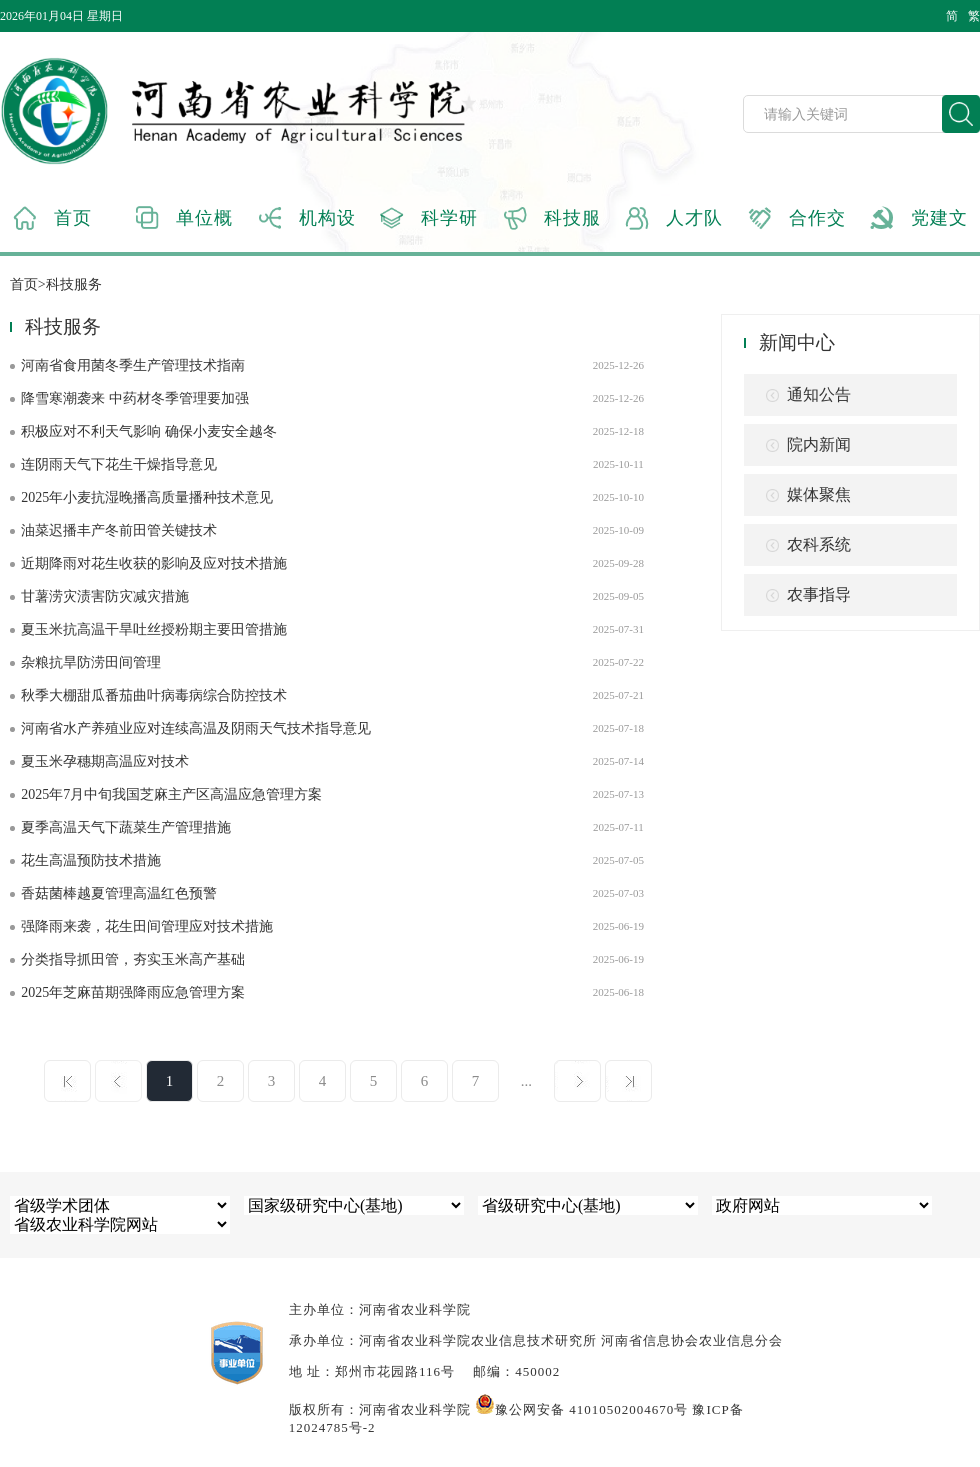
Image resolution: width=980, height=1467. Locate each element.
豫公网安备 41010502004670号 (581, 1409)
